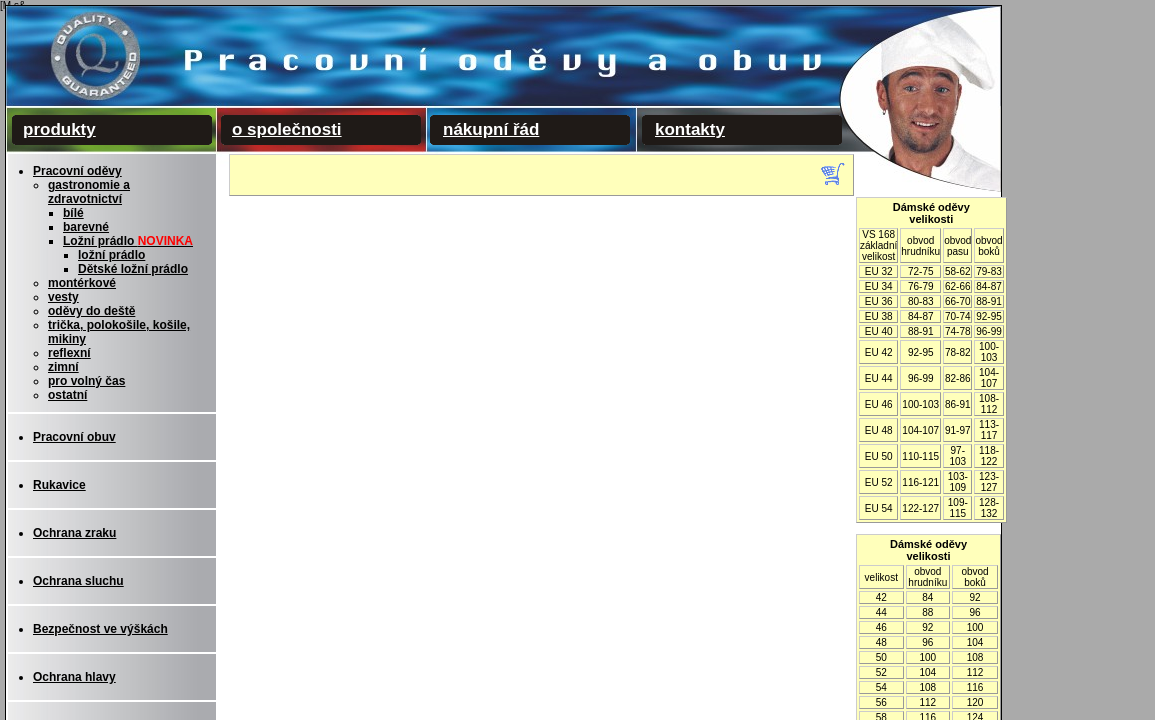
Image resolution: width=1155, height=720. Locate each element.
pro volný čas (86, 381)
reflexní (69, 353)
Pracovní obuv (74, 437)
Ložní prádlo (128, 241)
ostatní (67, 395)
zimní (63, 367)
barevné (86, 227)
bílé (73, 213)
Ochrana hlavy (74, 677)
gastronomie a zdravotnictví (89, 192)
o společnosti (287, 129)
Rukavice (59, 485)
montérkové (82, 283)
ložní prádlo (111, 255)
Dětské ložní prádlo (133, 269)
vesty (63, 297)
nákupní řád (491, 129)
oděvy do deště (91, 311)
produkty (59, 129)
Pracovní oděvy (77, 171)
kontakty (690, 129)
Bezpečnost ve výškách (100, 629)
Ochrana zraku (74, 533)
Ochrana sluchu (78, 581)
